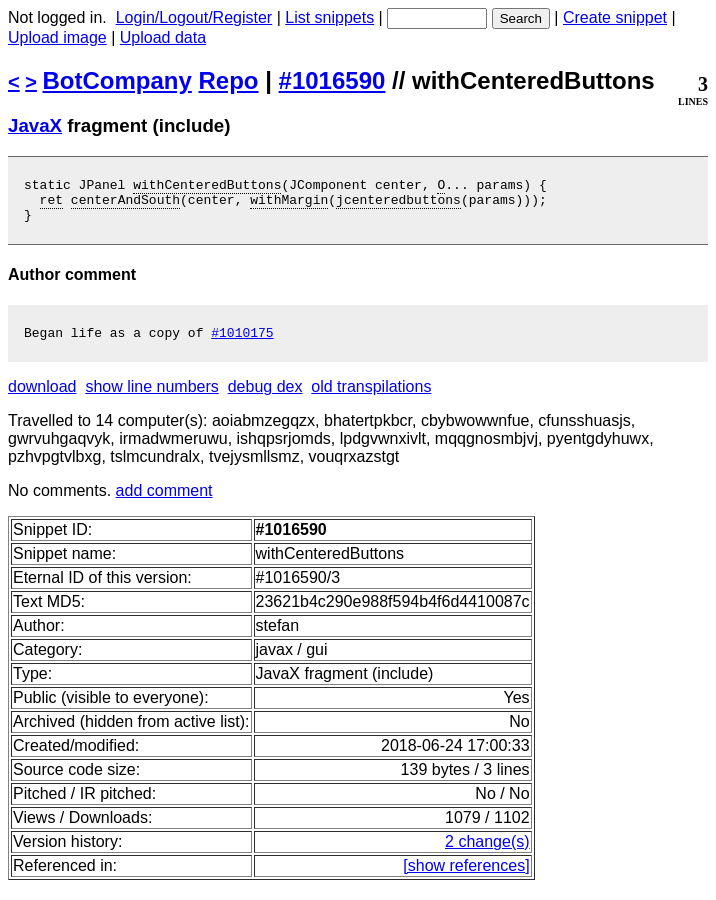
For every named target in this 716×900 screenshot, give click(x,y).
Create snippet (615, 17)
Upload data (163, 37)
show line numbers (151, 398)
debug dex (265, 398)
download (42, 398)
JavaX (35, 125)
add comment (164, 502)
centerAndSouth (125, 205)
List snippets (329, 17)
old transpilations (371, 398)
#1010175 (242, 344)
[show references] (466, 877)
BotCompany (117, 80)
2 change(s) (487, 853)
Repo (229, 80)
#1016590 (332, 80)
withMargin (289, 205)
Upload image (57, 37)
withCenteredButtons (207, 187)
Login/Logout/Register (194, 17)
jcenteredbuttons (398, 205)
